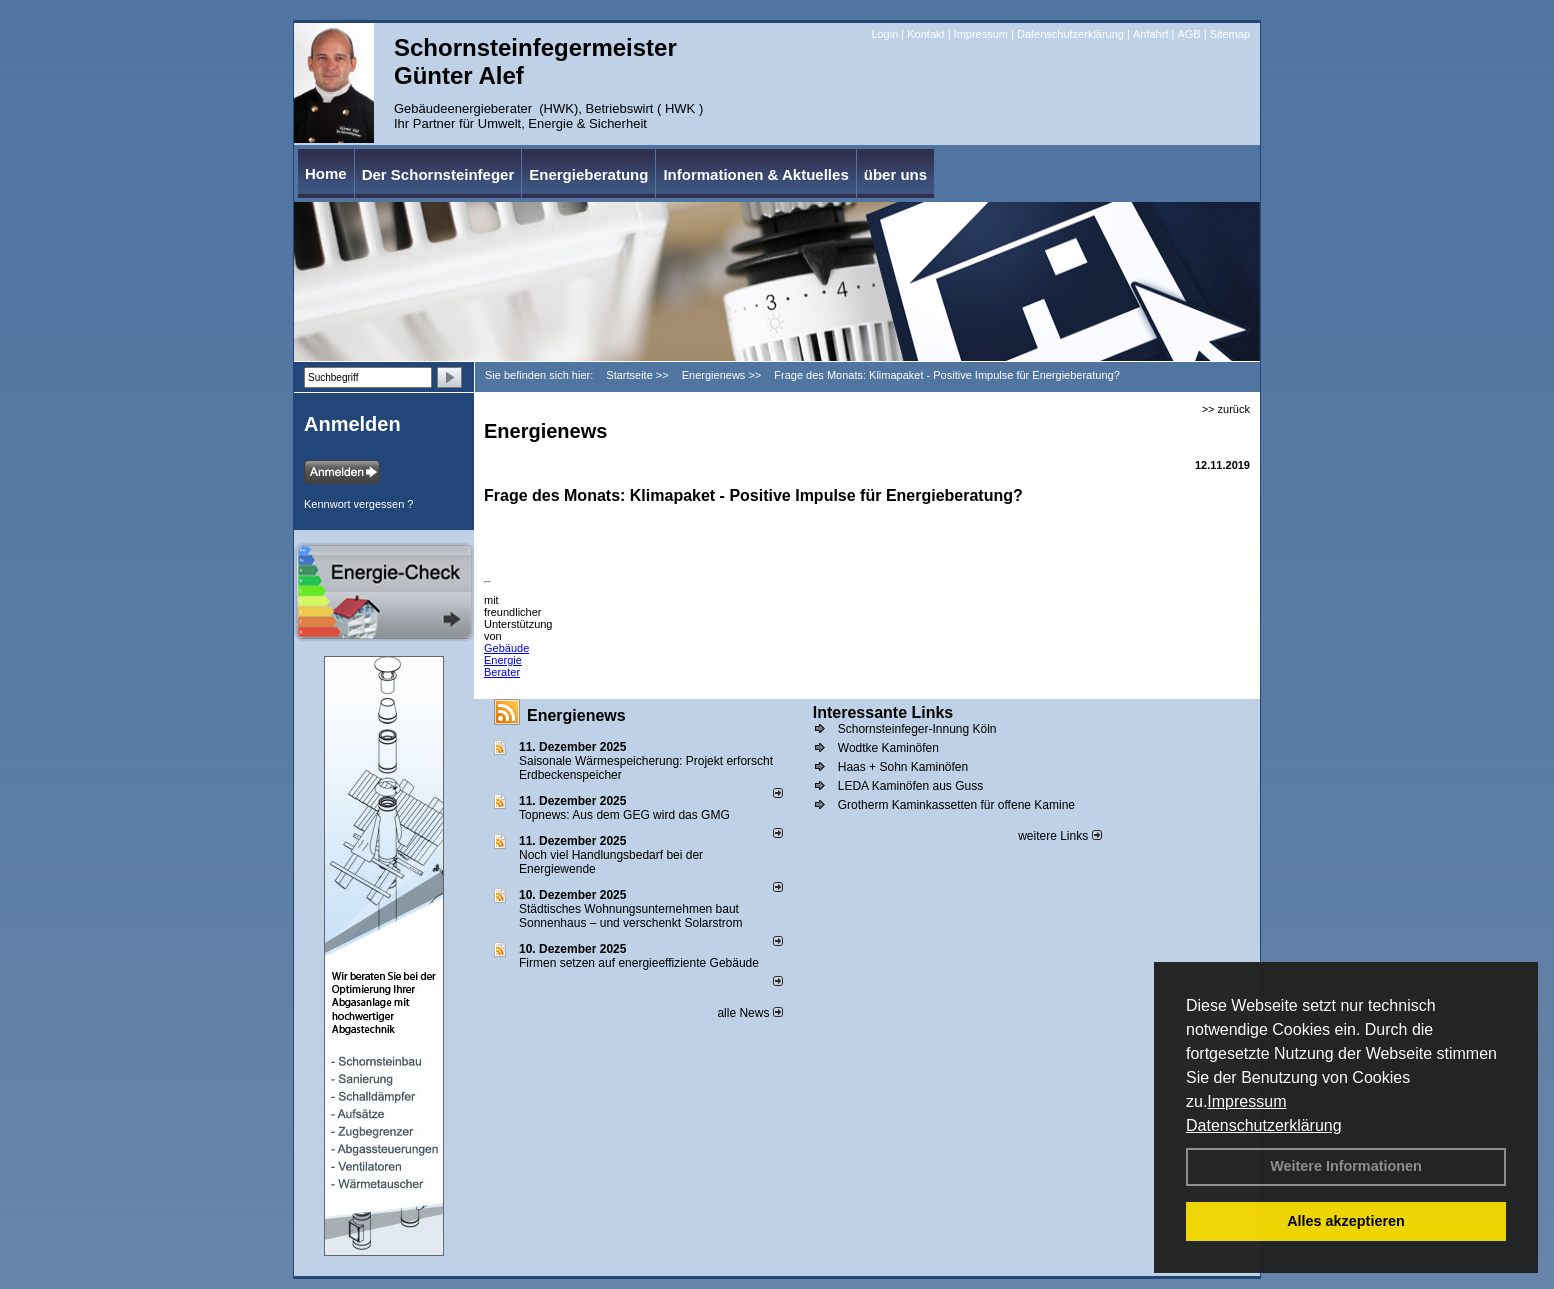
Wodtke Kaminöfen (888, 748)
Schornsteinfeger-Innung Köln (917, 729)
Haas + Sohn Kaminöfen (903, 767)
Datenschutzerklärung (1264, 1125)
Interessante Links (883, 712)
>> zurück (1226, 409)
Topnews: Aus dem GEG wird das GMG (624, 815)
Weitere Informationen (1346, 1166)
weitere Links (1059, 836)
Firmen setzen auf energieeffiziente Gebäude (639, 963)
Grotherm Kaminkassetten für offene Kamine (956, 805)
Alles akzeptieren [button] (1346, 1221)
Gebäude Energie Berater (506, 660)
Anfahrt (1150, 34)
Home (326, 173)
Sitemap (1230, 34)
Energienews (576, 715)
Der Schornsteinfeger (438, 174)
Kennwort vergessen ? (358, 504)
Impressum (1246, 1101)
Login (884, 34)
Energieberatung (588, 174)
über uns (895, 174)
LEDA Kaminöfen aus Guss (910, 786)
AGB (1188, 34)
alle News (749, 1013)
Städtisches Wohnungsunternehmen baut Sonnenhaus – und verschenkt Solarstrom (630, 916)
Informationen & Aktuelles (755, 174)
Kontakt (925, 34)
